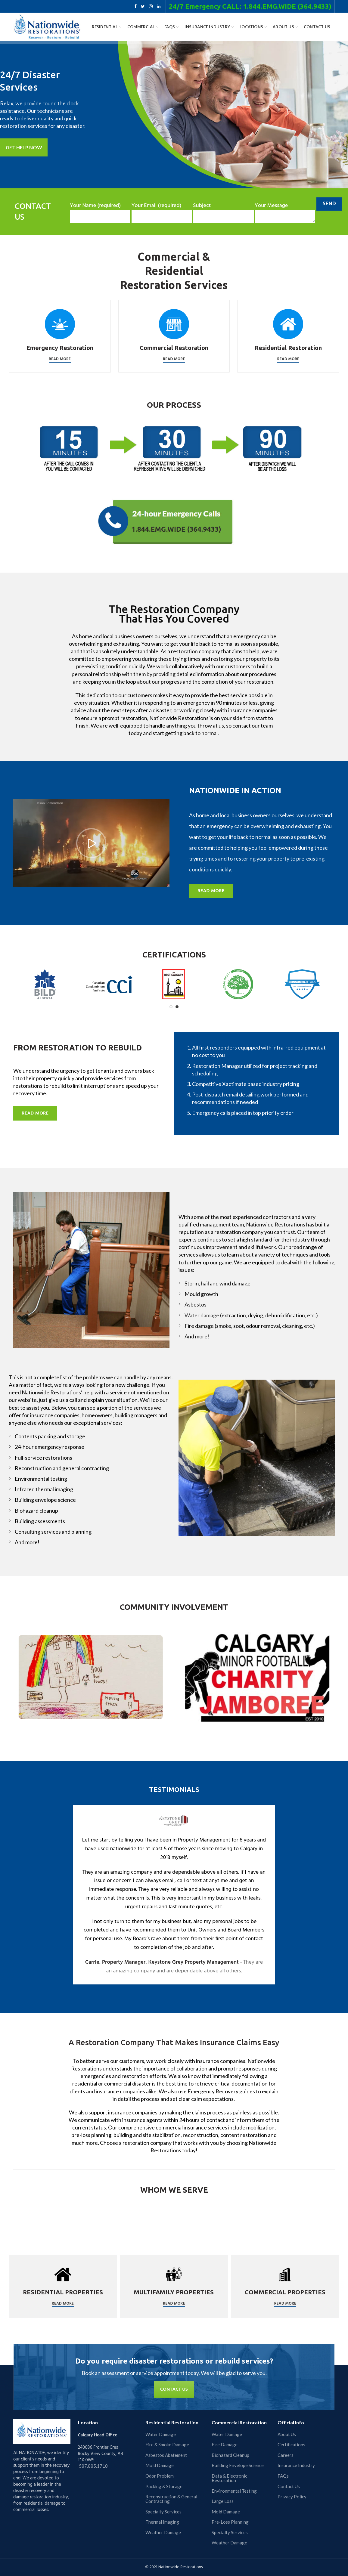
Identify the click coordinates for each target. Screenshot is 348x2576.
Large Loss (223, 2501)
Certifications (291, 2444)
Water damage (202, 1315)
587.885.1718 (93, 2466)
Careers (286, 2455)
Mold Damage (159, 2465)
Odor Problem (159, 2476)
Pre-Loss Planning (230, 2522)
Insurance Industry (296, 2465)
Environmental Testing (234, 2491)
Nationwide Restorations (180, 2567)
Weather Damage (163, 2532)
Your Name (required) (100, 211)
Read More (60, 359)
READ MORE (211, 891)
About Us (287, 2434)
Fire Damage (225, 2444)
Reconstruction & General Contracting (171, 2498)
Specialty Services (163, 2512)
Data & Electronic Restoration (229, 2478)
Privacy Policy (292, 2496)
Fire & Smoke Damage (167, 2444)
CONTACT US (174, 2389)
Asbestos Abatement (166, 2455)
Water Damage (160, 2434)
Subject (223, 211)
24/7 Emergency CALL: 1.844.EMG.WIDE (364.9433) (250, 6)
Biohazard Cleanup (230, 2455)
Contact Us (289, 2486)
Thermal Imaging (162, 2522)
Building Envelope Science (238, 2465)
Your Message (285, 211)
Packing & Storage (163, 2486)
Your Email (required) (162, 211)
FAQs (283, 2476)
